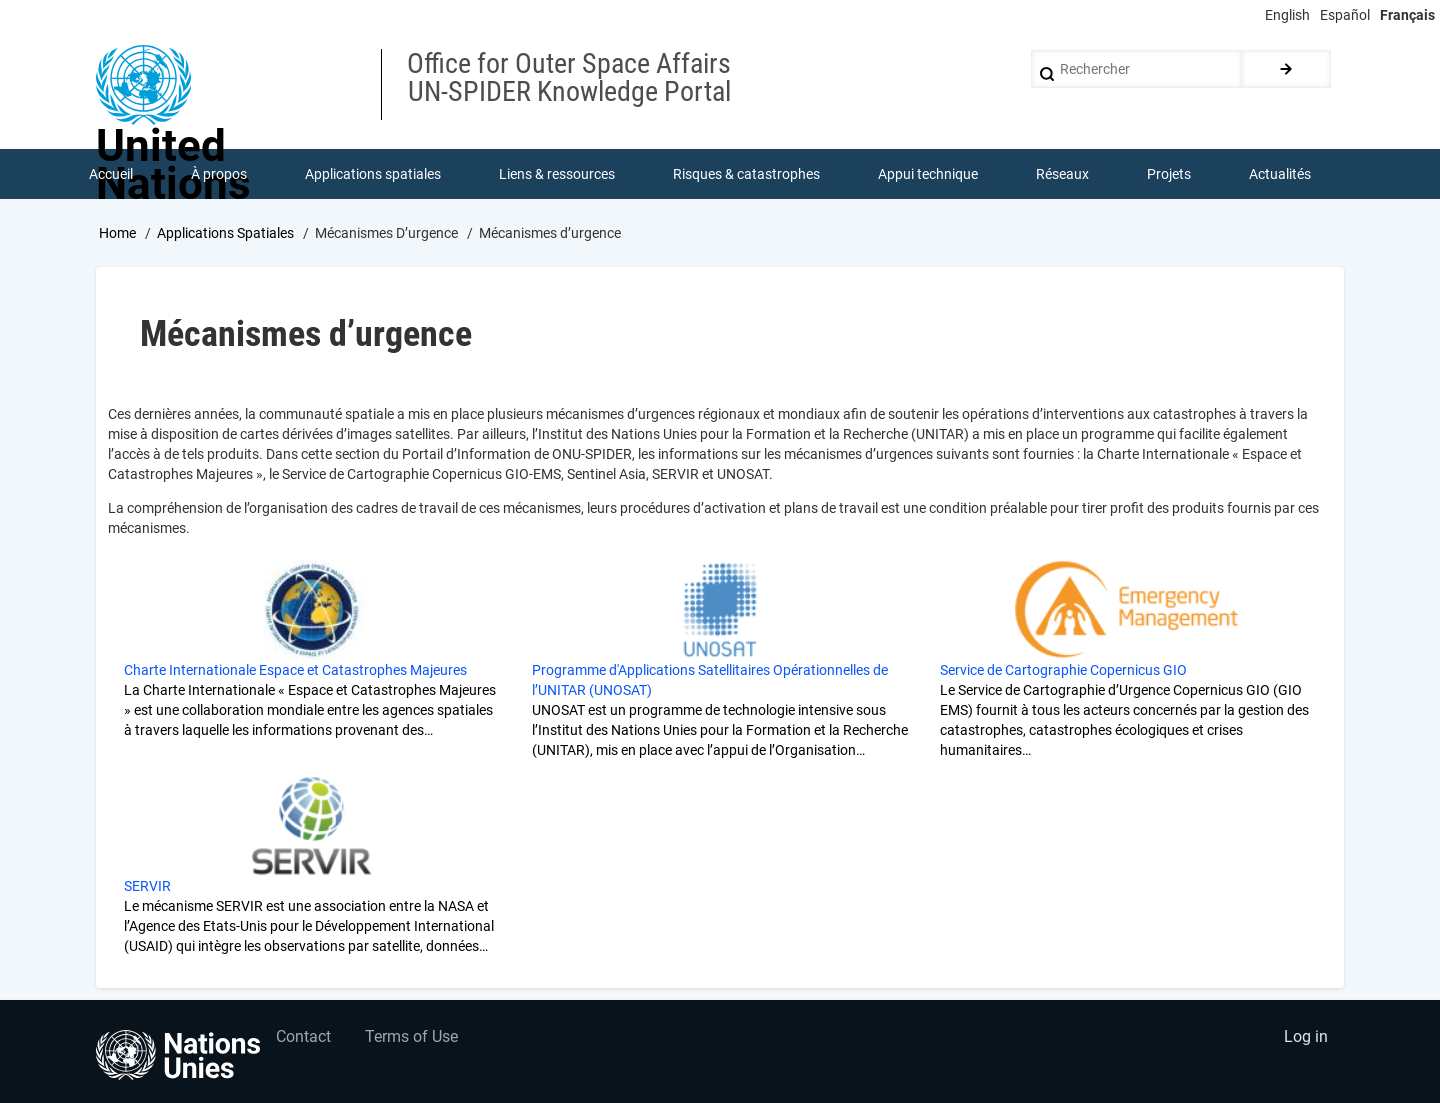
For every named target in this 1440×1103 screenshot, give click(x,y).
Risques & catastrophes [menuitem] (746, 174)
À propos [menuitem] (219, 174)
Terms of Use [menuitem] (412, 1038)
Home (117, 233)
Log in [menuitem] (1306, 1038)
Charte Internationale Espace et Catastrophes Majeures (295, 671)
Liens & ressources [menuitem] (557, 174)
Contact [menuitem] (303, 1038)
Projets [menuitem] (1169, 174)
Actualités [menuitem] (1280, 174)
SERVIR (147, 887)
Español (1345, 15)
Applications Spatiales (225, 233)
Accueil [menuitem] (111, 174)
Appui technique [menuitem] (928, 174)
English (1287, 15)
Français (1407, 15)
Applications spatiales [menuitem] (373, 174)
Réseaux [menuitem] (1062, 174)
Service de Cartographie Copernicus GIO (1063, 671)
